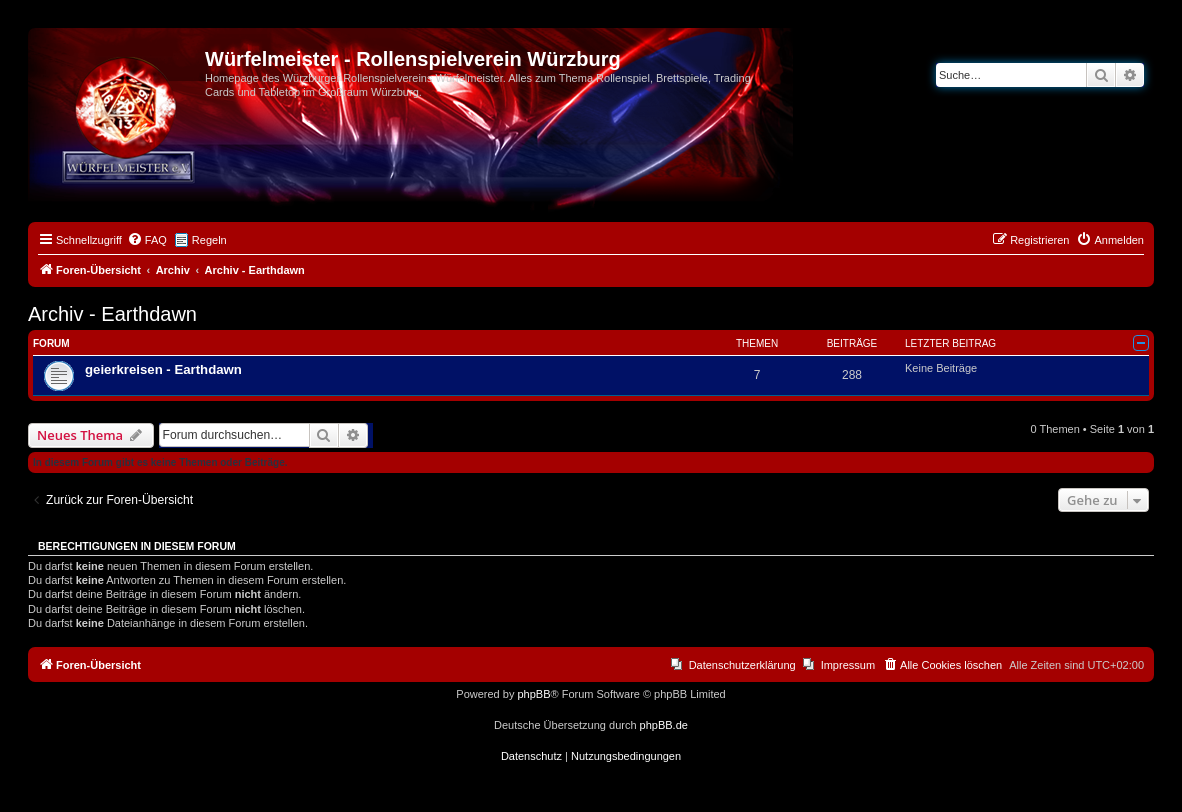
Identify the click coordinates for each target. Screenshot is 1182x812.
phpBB (533, 694)
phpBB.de (664, 725)
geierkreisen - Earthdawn (163, 369)
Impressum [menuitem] (848, 665)
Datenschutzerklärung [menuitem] (742, 665)
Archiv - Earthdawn (112, 314)
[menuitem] (147, 240)
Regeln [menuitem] (209, 240)
